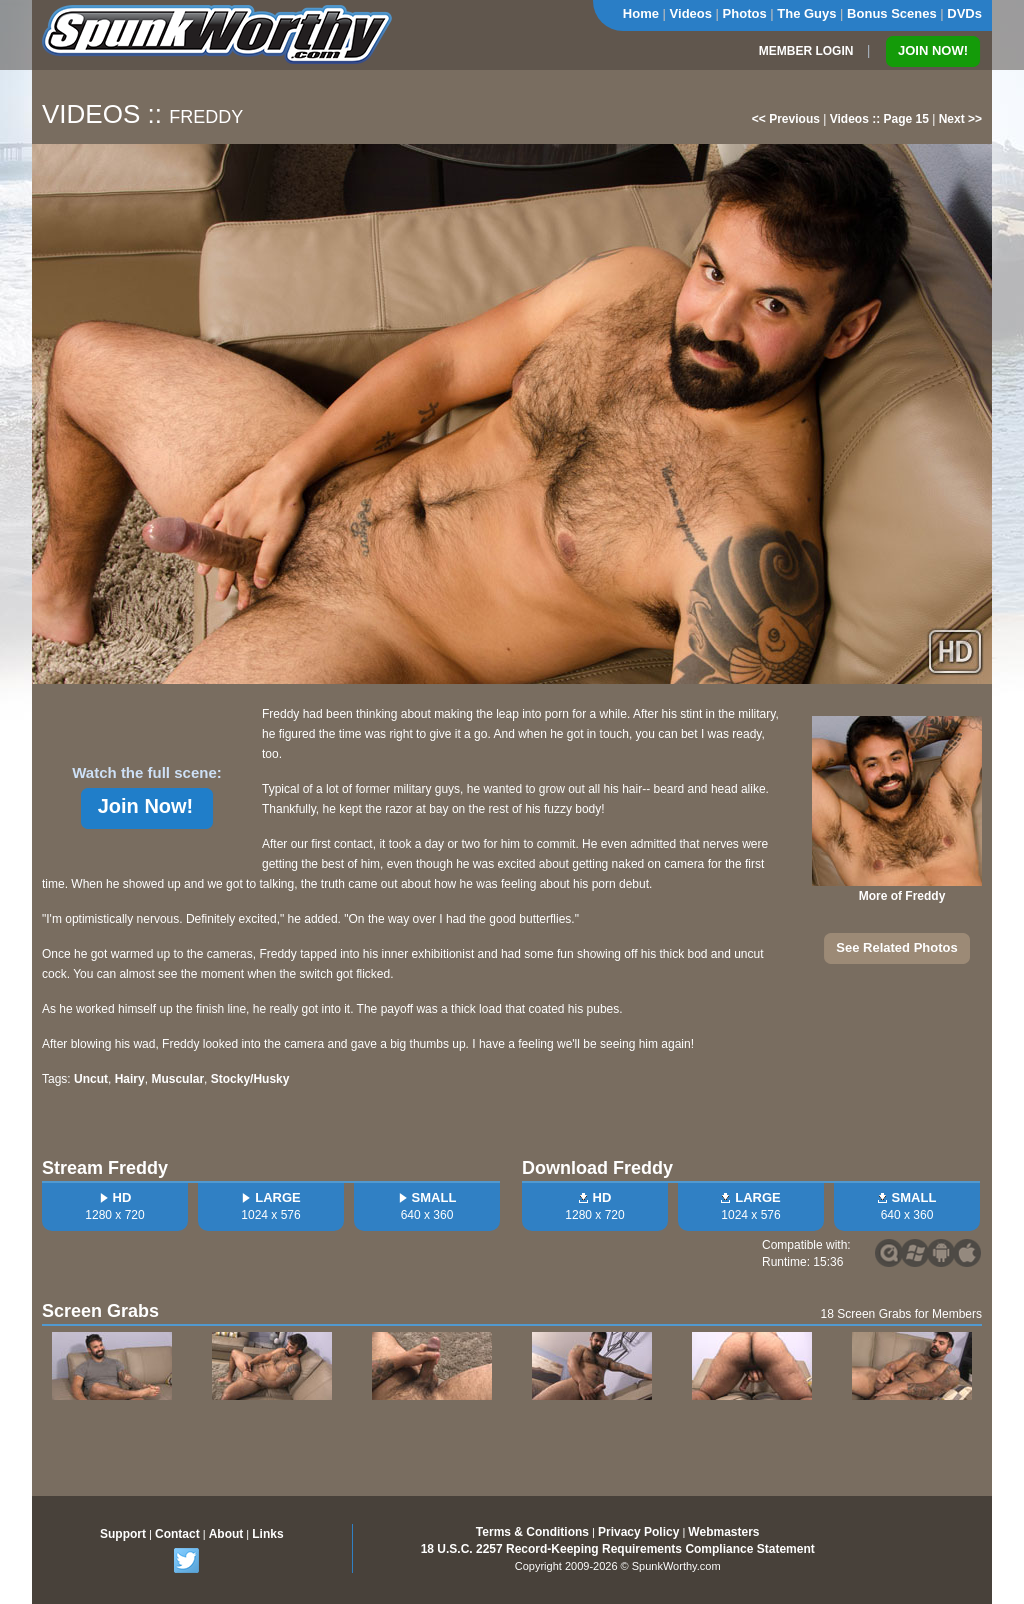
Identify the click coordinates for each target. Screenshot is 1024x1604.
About (226, 1534)
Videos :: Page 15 (879, 119)
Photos (745, 13)
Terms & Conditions (532, 1532)
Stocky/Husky (250, 1079)
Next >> (960, 119)
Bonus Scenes (892, 13)
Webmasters (723, 1532)
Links (267, 1534)
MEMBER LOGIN (806, 51)
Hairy (130, 1079)
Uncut (91, 1079)
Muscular (177, 1079)
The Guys (806, 13)
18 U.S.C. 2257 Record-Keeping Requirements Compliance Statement (618, 1549)
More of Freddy (902, 896)
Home (641, 13)
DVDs (964, 13)
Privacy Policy (638, 1532)
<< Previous (786, 119)
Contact (177, 1534)
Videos (691, 13)
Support (123, 1534)
